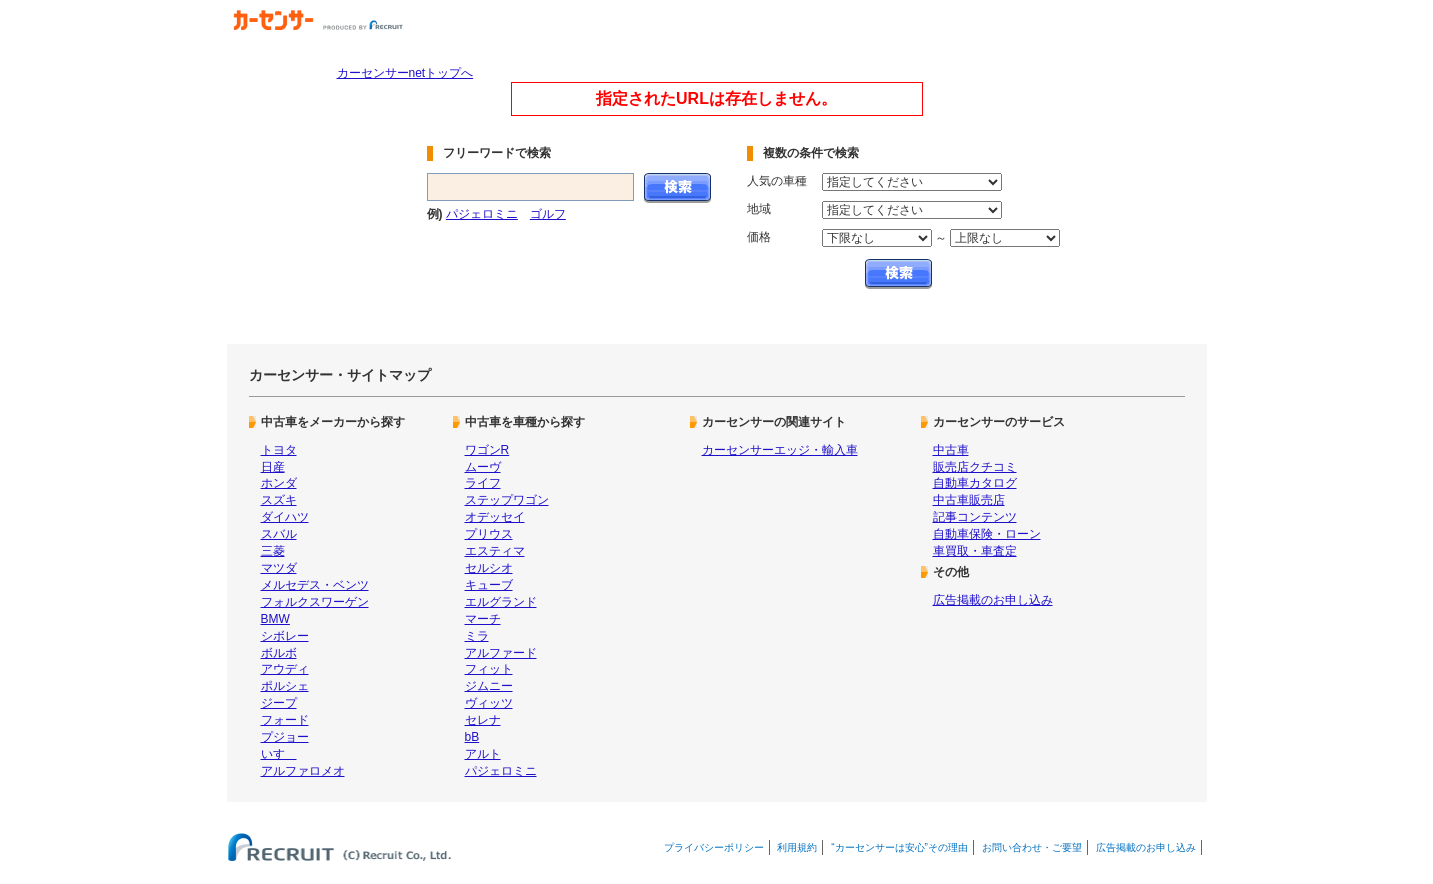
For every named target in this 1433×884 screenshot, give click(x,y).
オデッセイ (495, 517)
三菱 (273, 551)
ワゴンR (487, 450)
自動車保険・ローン (987, 534)
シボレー (285, 636)
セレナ (483, 720)
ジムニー (489, 686)
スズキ (279, 500)
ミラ (477, 636)
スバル (279, 534)
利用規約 (797, 847)
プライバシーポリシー (714, 847)
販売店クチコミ (975, 467)
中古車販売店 (969, 500)
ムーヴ (483, 467)
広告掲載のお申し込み (993, 600)
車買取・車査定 (975, 551)
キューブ (489, 585)
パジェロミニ (482, 214)
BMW (275, 619)
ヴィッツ (489, 703)
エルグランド (501, 602)
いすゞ (279, 754)
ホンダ (279, 483)
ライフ (483, 483)
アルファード (501, 653)
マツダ (279, 568)
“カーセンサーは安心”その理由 (899, 847)
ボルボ (279, 653)
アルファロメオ (303, 771)
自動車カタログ (975, 483)
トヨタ (279, 450)
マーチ (483, 619)
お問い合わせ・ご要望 (1032, 847)
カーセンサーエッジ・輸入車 (780, 450)
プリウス (489, 534)
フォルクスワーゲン (315, 602)
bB (472, 737)
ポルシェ (285, 686)
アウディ (285, 669)
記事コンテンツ (975, 517)
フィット (489, 669)
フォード (285, 720)
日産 (273, 467)
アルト (483, 754)
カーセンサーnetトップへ (405, 73)
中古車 (951, 450)
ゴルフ (548, 214)
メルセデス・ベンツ (315, 585)
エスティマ (495, 551)
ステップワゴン (507, 500)
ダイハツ (285, 517)
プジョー (285, 737)
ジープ (279, 703)
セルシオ (489, 568)
